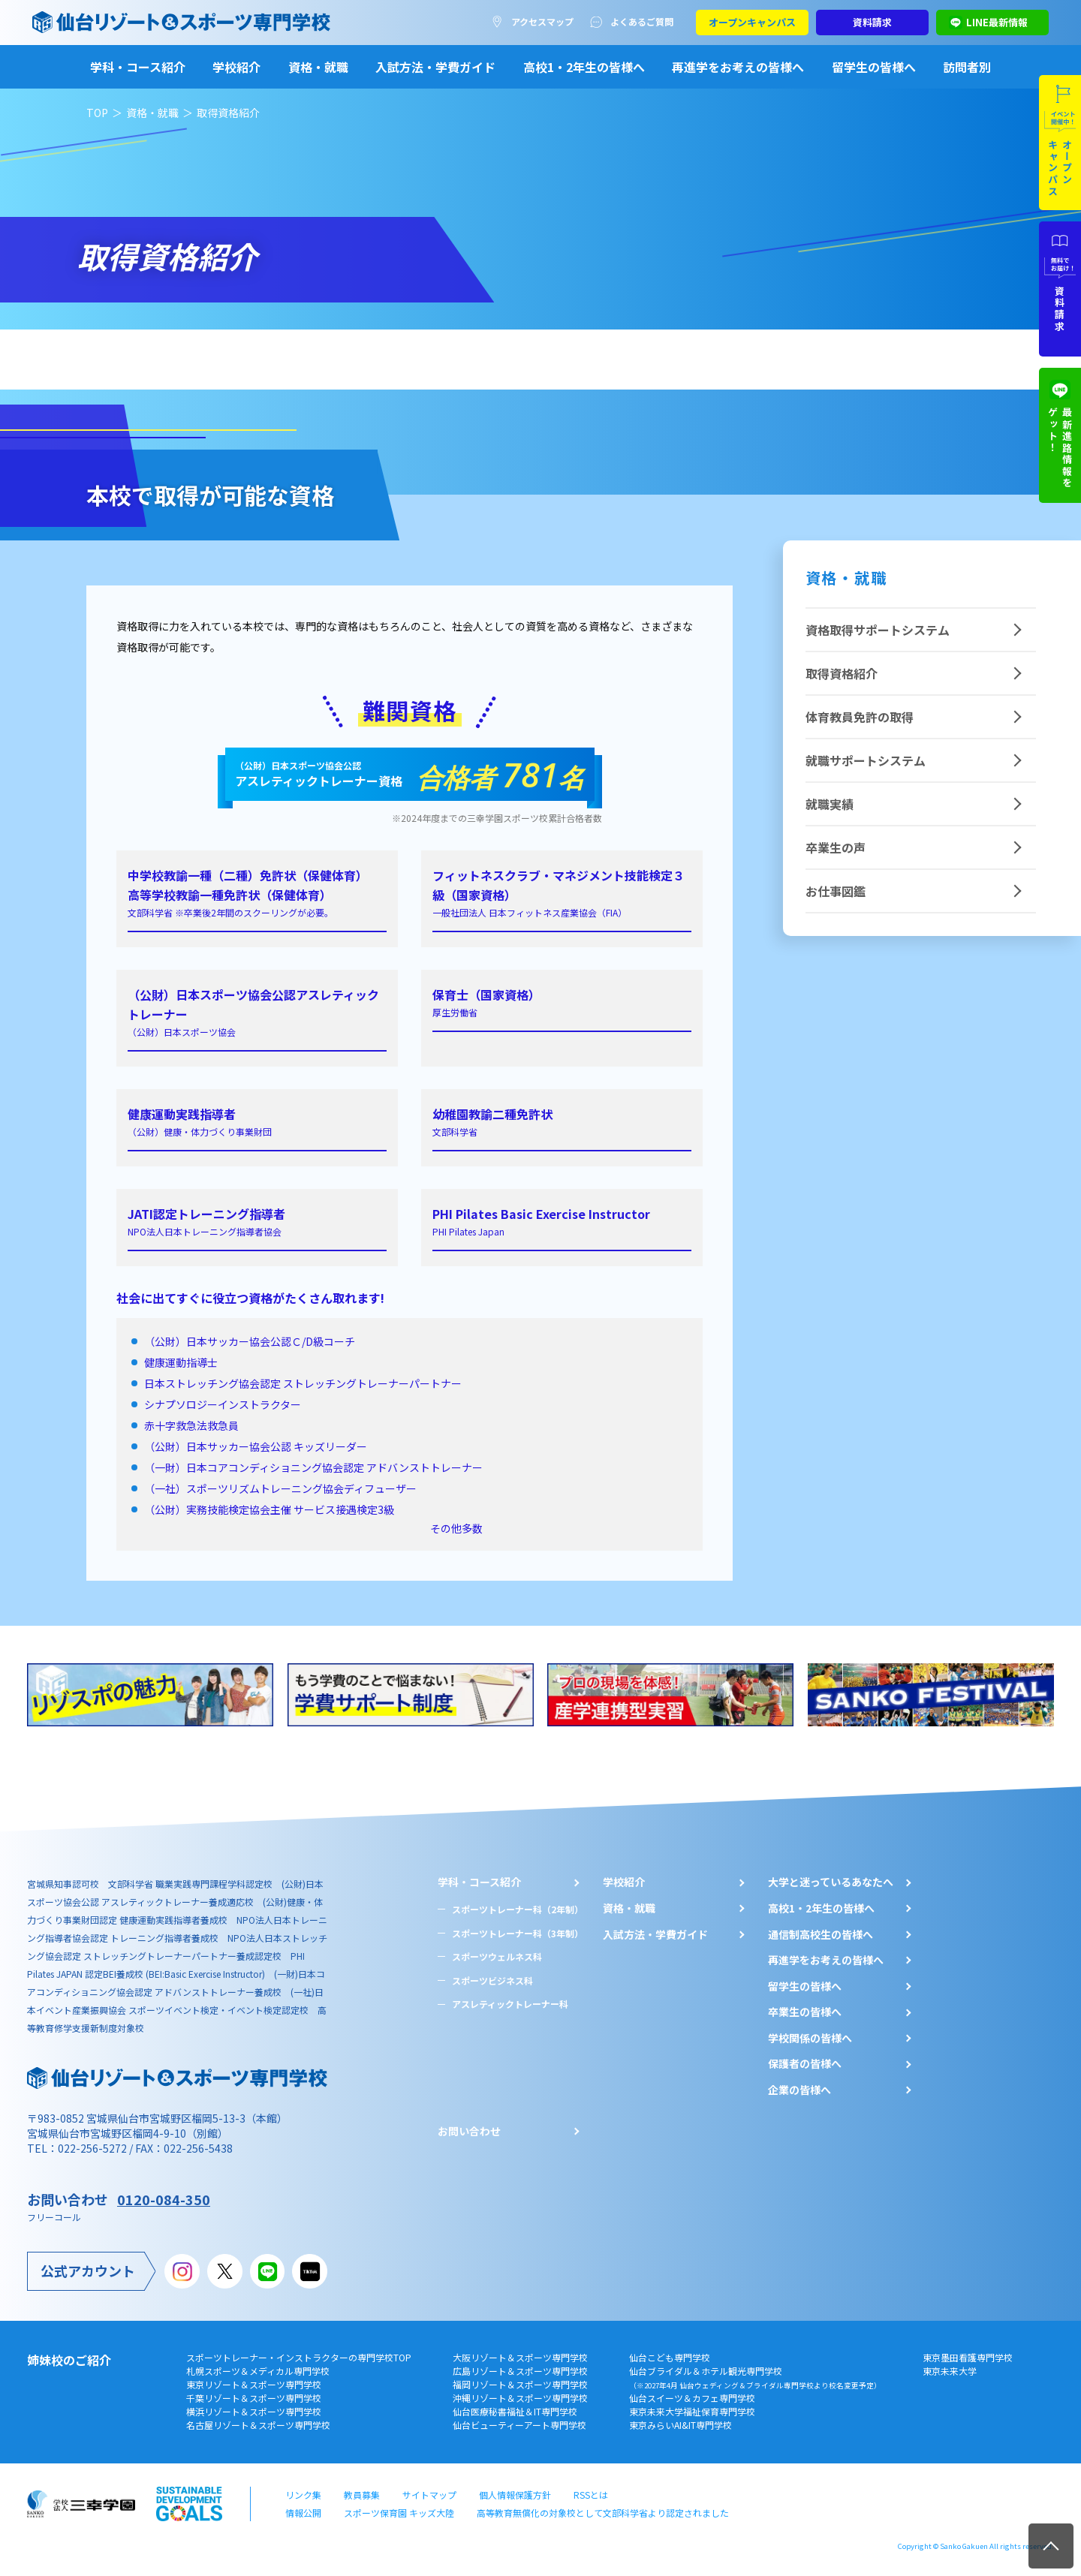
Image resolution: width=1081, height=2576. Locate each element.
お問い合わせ (469, 2131)
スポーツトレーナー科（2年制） (517, 1909)
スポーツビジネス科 (492, 1980)
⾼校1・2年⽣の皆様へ (821, 1908)
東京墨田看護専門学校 (968, 2357)
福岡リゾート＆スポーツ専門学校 (520, 2384)
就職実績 (829, 804)
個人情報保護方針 (515, 2494)
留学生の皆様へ (874, 67)
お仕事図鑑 (835, 891)
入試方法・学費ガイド (435, 67)
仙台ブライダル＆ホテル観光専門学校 (755, 2377)
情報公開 (303, 2512)
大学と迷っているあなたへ (830, 1882)
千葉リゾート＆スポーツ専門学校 (253, 2397)
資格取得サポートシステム (877, 630)
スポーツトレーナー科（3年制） (517, 1933)
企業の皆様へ (799, 2090)
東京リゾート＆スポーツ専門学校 (253, 2384)
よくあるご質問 (641, 21)
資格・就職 (318, 67)
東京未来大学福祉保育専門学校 (692, 2411)
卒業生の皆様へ (805, 2012)
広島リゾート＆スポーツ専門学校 (520, 2370)
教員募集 (362, 2494)
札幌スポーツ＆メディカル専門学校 (258, 2370)
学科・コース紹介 (137, 67)
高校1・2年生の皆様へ (584, 67)
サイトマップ (429, 2494)
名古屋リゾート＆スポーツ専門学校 (258, 2424)
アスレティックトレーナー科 (510, 2003)
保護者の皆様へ (805, 2064)
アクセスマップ (542, 21)
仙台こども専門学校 (669, 2357)
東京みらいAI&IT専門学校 (680, 2424)
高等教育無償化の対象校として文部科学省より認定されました (603, 2512)
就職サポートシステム (865, 760)
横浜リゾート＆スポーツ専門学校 (253, 2411)
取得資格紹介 (841, 673)
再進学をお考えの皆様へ (738, 67)
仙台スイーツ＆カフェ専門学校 (692, 2397)
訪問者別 (967, 67)
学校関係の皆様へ (810, 2038)
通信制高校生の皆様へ (820, 1934)
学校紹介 (236, 67)
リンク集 (303, 2494)
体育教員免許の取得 (859, 717)
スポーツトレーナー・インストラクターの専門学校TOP (298, 2357)
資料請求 (872, 22)
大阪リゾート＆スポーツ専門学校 (520, 2357)
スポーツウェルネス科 (497, 1956)
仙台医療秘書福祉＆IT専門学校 (515, 2411)
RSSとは (591, 2494)
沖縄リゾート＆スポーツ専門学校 (520, 2397)
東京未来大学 (950, 2370)
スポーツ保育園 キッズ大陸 (399, 2512)
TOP (97, 112)
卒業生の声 (835, 847)
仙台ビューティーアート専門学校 (519, 2424)
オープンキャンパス (752, 22)
